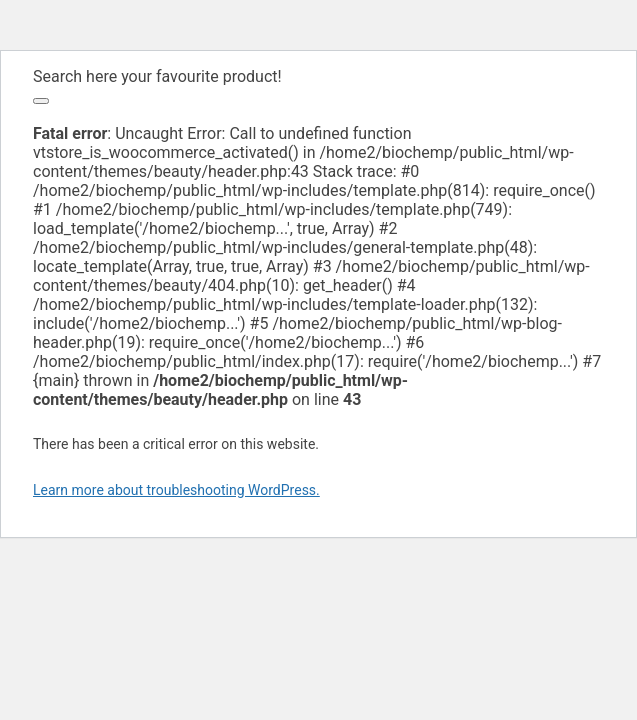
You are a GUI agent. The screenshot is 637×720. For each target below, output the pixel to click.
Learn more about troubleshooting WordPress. (176, 490)
